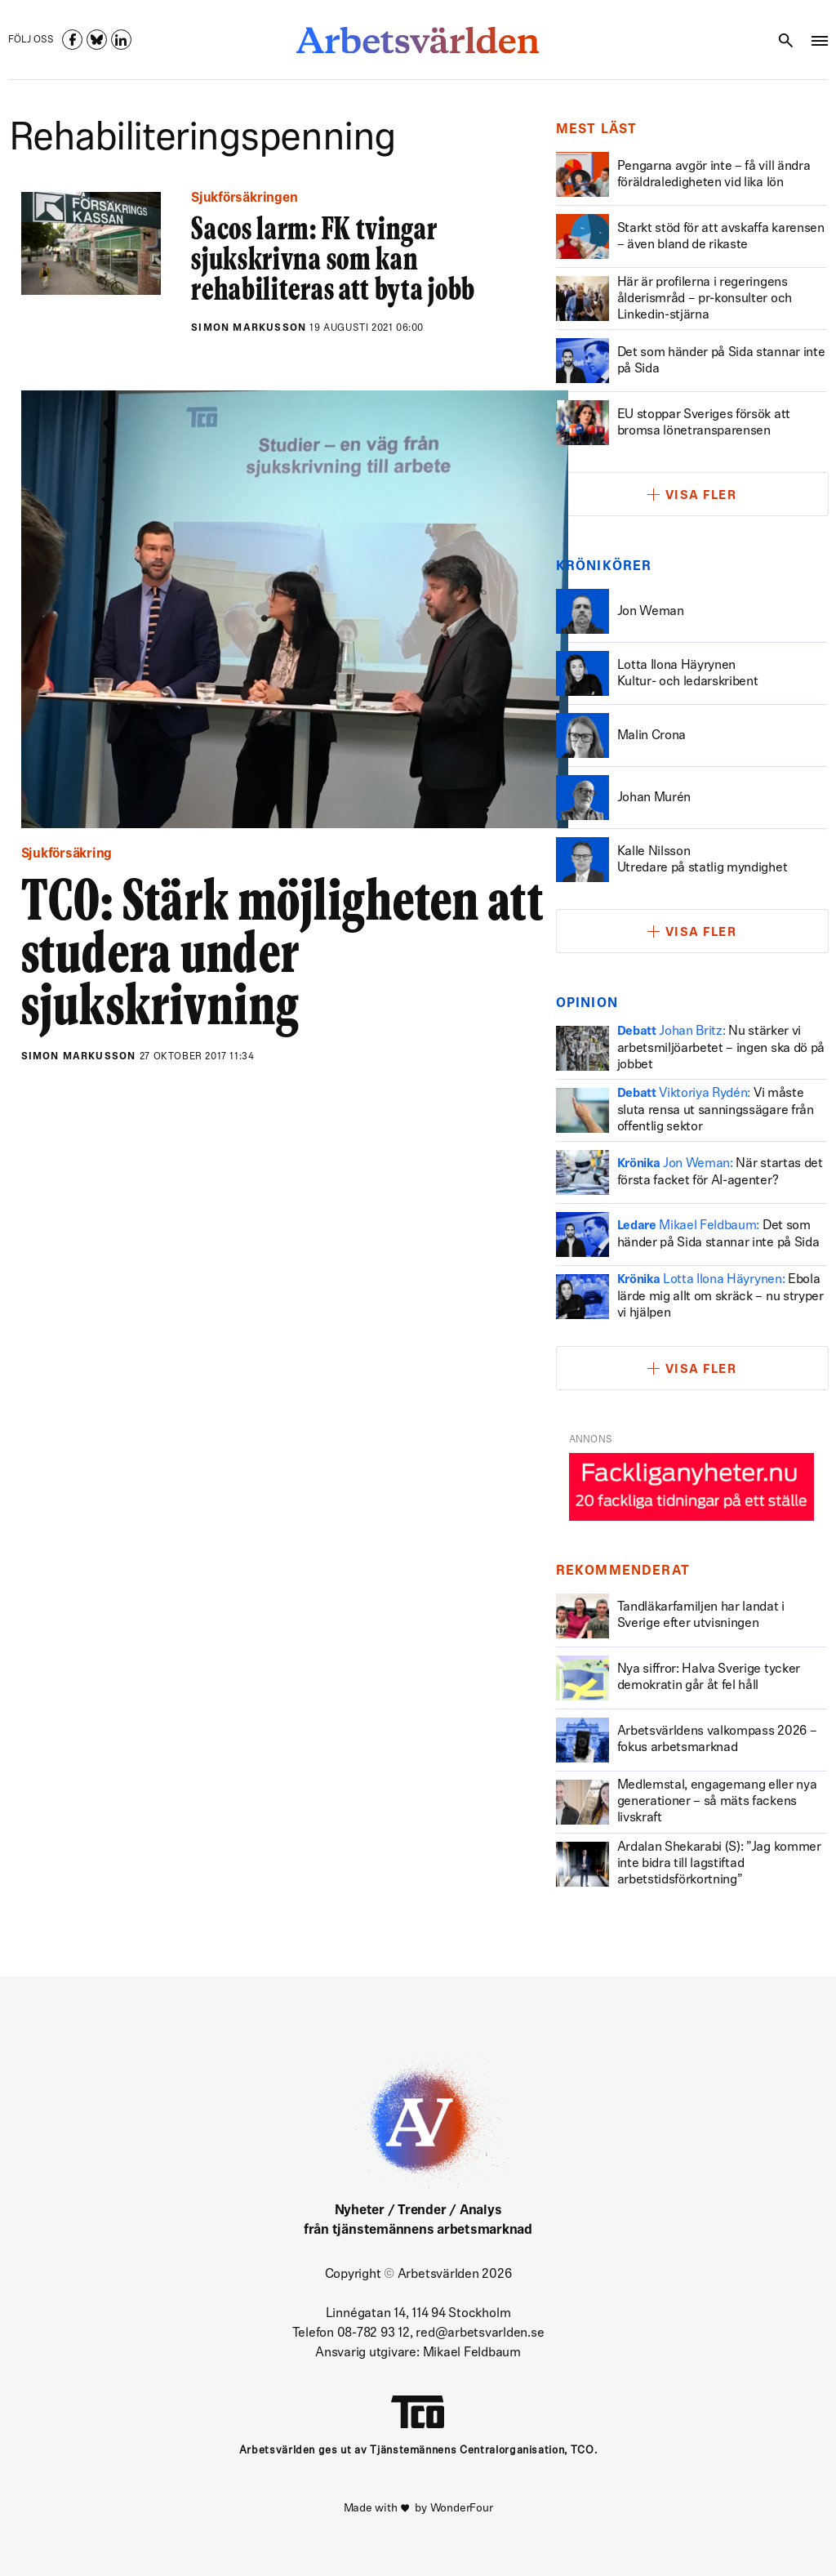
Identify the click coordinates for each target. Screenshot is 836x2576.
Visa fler (701, 496)
